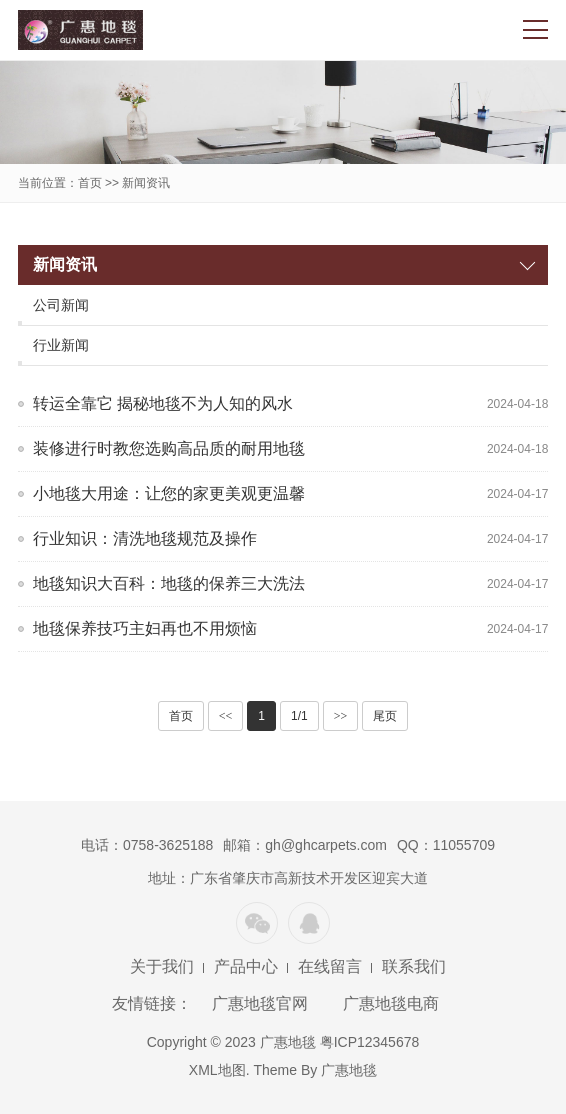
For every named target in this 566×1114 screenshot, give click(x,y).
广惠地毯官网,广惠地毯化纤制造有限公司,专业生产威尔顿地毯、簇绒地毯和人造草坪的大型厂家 (80, 30)
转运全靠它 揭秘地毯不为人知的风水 (163, 403)
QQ (309, 923)
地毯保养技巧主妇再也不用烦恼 (145, 628)
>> (341, 716)
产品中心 (246, 966)
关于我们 (162, 966)
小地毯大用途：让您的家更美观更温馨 (169, 493)
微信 (257, 923)
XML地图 (217, 1070)
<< (226, 716)
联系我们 (414, 966)
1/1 (299, 716)
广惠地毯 (349, 1070)
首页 (90, 183)
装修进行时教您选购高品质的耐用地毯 (169, 448)
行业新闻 (61, 345)
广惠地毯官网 (260, 1003)
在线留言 (330, 966)
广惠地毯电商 (391, 1003)
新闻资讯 (146, 183)
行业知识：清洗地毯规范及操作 (145, 538)
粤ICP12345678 (370, 1042)
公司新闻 (61, 305)
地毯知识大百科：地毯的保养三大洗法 (169, 583)
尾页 (385, 716)
